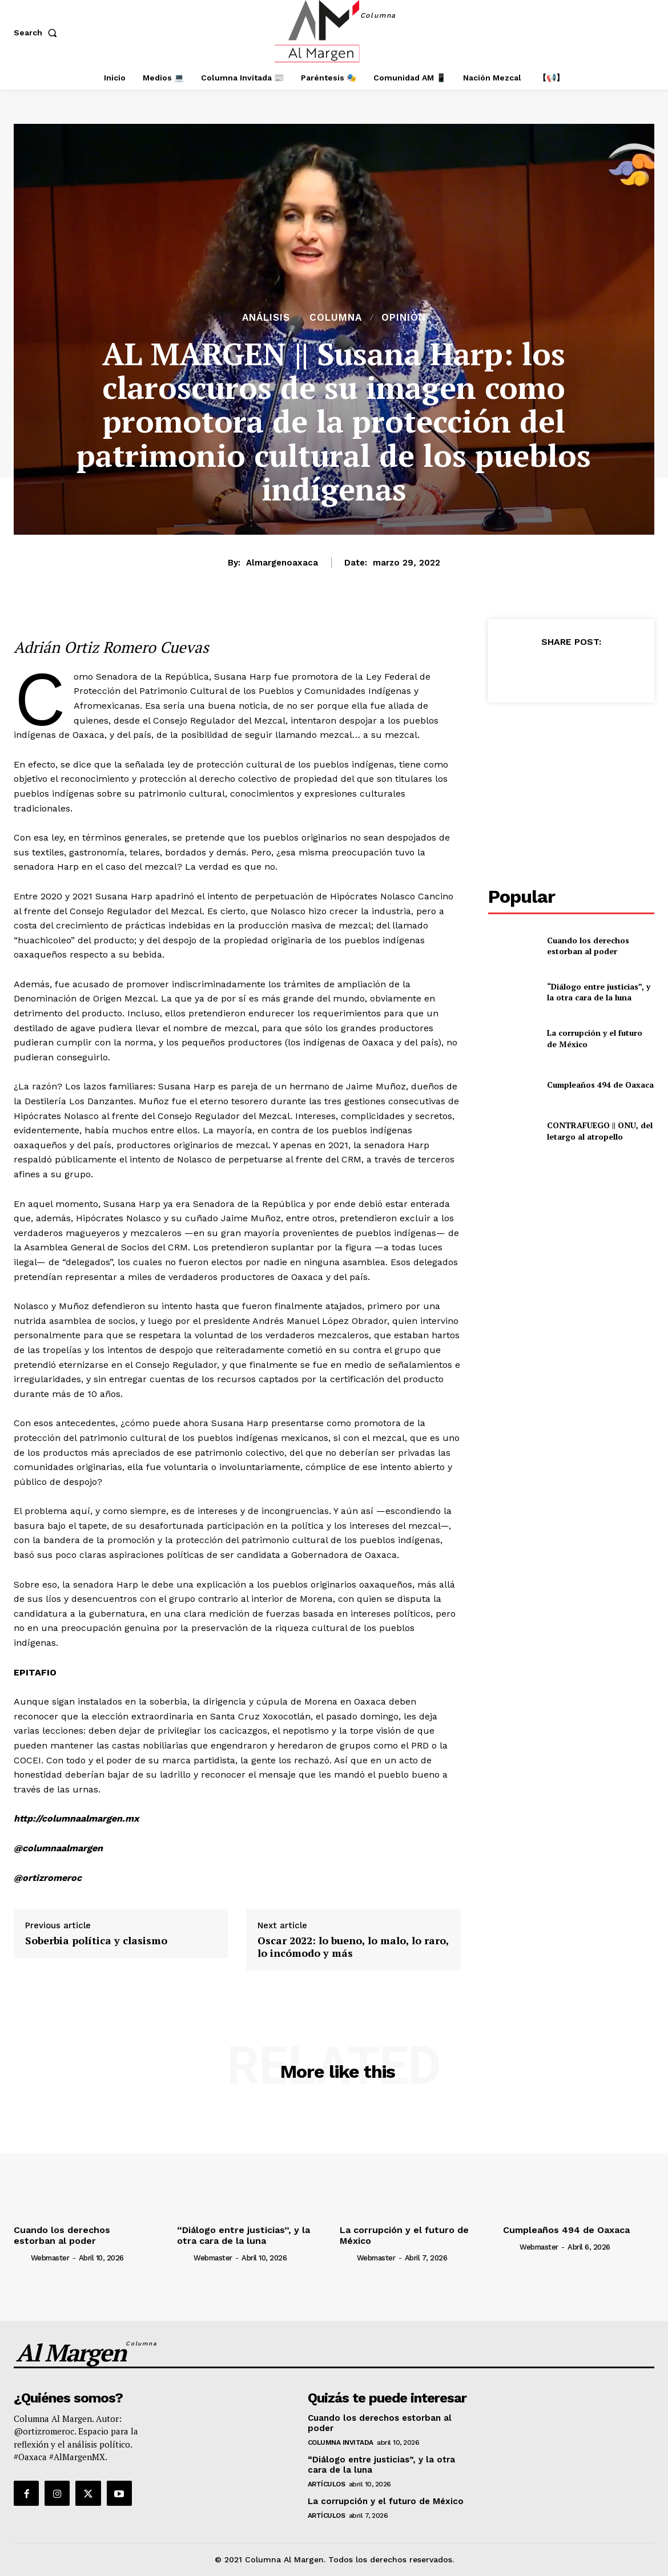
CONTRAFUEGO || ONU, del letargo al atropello (600, 1131)
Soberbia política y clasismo (96, 1941)
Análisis (266, 317)
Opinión (403, 317)
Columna (335, 317)
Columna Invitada (340, 2442)
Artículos (326, 2484)
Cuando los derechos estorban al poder (588, 946)
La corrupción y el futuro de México (386, 2501)
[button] (38, 33)
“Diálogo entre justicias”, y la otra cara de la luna (598, 992)
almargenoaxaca (282, 563)
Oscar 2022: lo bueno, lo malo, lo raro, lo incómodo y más (353, 1947)
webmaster (50, 2258)
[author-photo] (21, 2257)
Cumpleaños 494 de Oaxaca (600, 1084)
